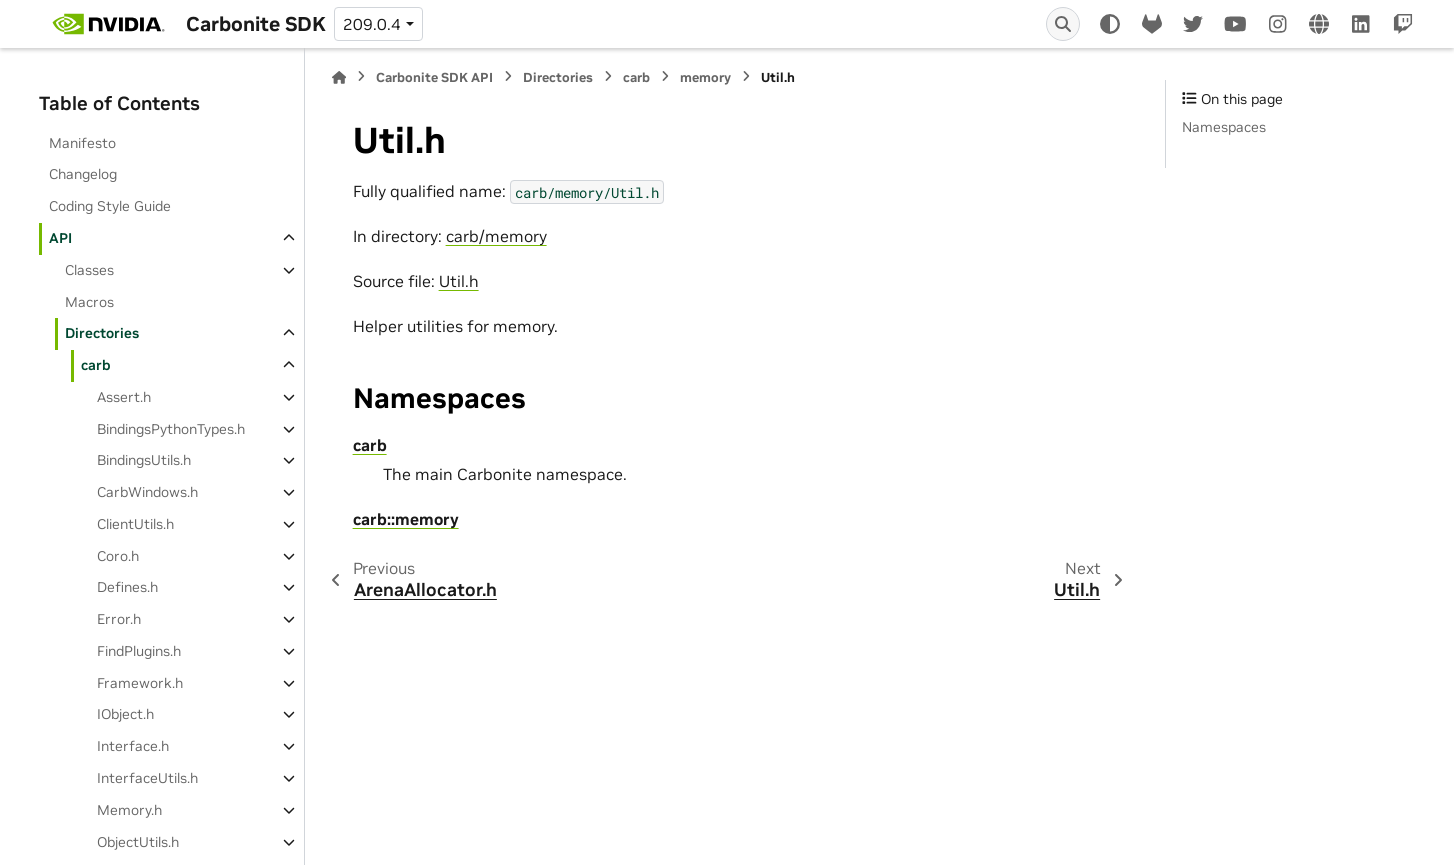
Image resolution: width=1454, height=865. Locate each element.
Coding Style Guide (110, 206)
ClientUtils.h (135, 524)
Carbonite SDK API (434, 77)
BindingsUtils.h (144, 460)
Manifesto (82, 143)
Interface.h (133, 746)
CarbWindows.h (147, 492)
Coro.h (118, 556)
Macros (89, 302)
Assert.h (124, 397)
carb (96, 365)
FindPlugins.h (139, 651)
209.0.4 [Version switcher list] (372, 24)
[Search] (1063, 24)
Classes (89, 270)
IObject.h (125, 714)
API (60, 238)
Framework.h (140, 683)
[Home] (339, 77)
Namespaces (1224, 127)
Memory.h (129, 810)
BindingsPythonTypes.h (171, 429)
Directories (102, 333)
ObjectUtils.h (138, 842)
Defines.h (127, 587)
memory (705, 77)
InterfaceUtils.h (147, 778)
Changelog (83, 174)
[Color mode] (1110, 24)
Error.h (119, 619)
